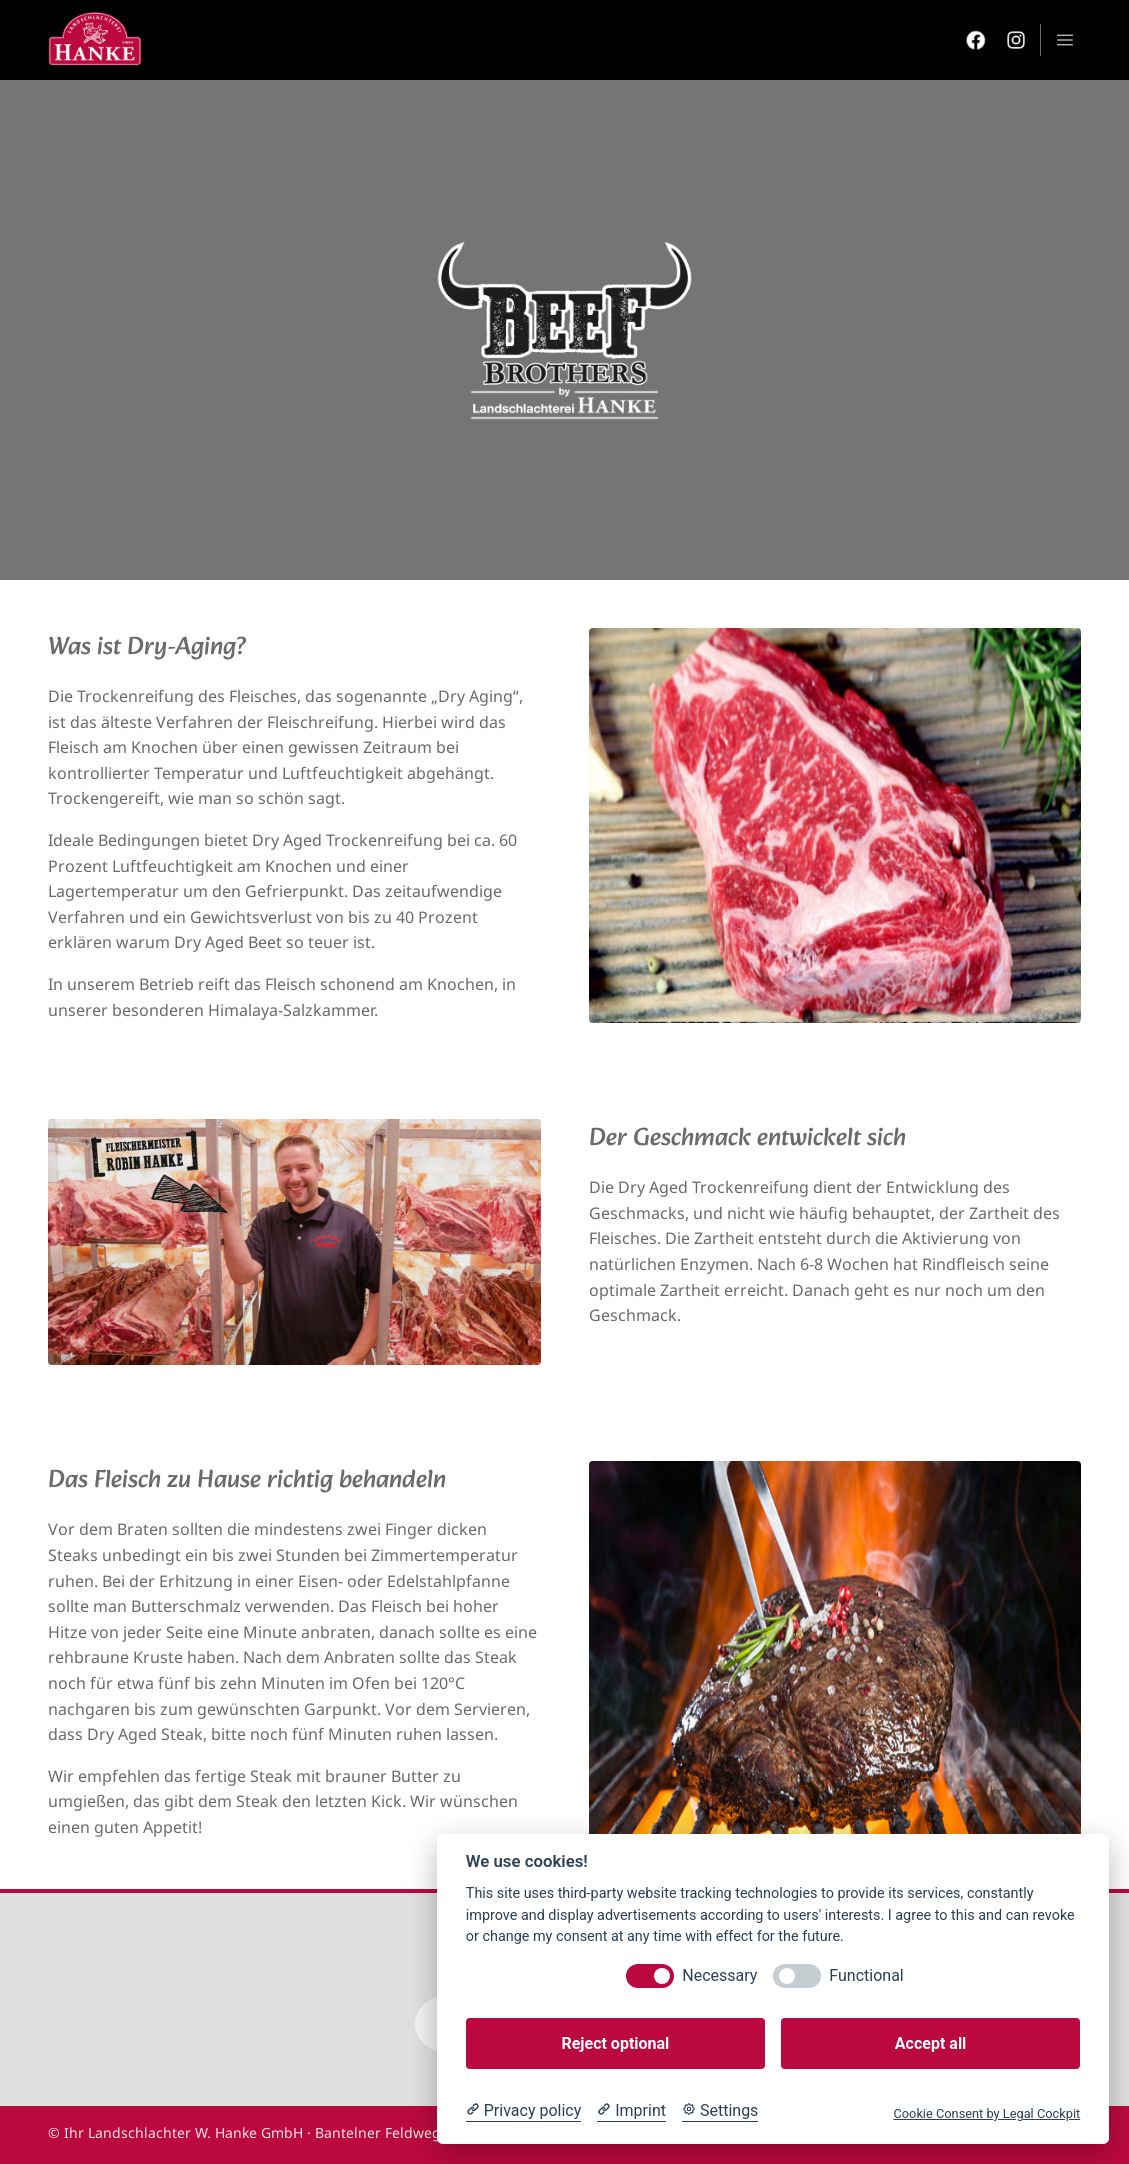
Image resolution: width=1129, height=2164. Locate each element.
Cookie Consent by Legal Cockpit (986, 2113)
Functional (866, 1975)
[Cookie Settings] (720, 2111)
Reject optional (615, 2043)
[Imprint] (631, 2111)
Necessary (719, 1975)
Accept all (930, 2043)
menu (1065, 40)
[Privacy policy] (523, 2111)
